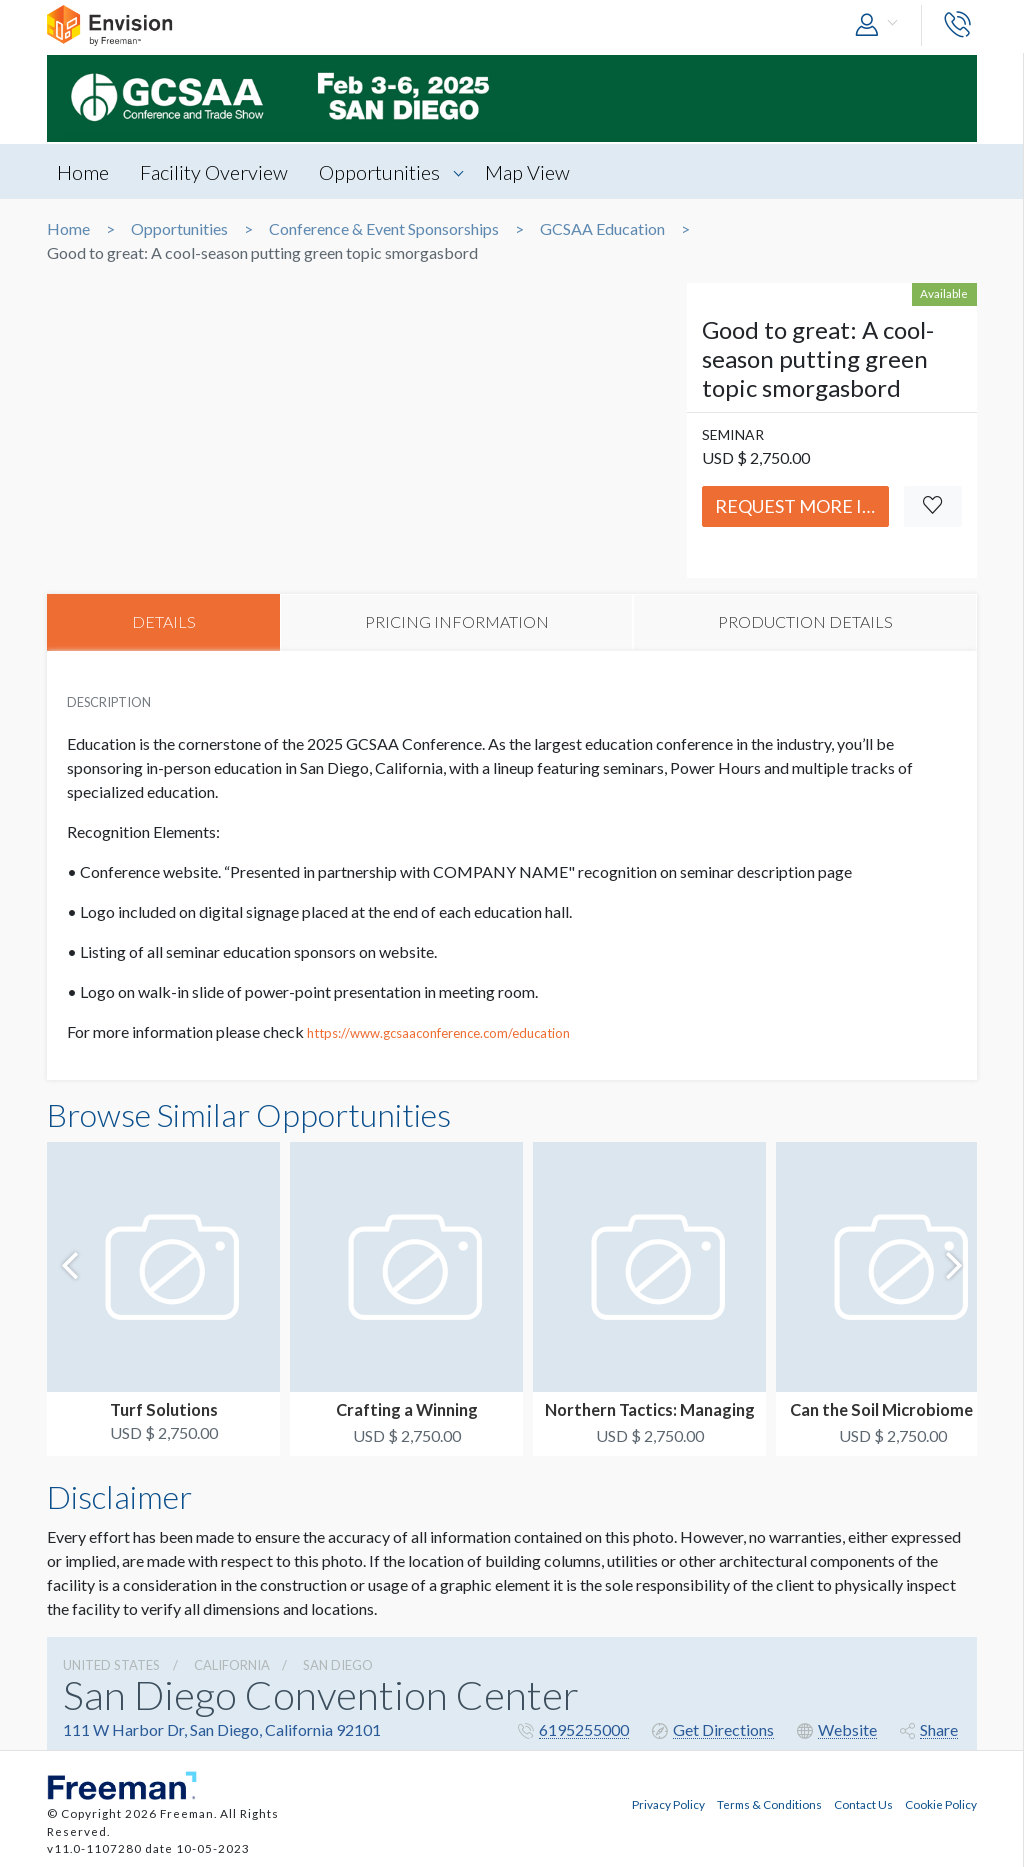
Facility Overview (216, 172)
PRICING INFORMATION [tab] (457, 622)
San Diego (338, 1666)
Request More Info (802, 506)
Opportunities (383, 172)
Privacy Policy (668, 1802)
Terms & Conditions (769, 1802)
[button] (881, 25)
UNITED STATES (111, 1666)
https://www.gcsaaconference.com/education (438, 1034)
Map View (533, 172)
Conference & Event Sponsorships (384, 229)
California (232, 1666)
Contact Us (863, 1802)
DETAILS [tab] (164, 622)
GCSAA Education (602, 229)
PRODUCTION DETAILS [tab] (805, 622)
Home (83, 172)
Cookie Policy (941, 1802)
